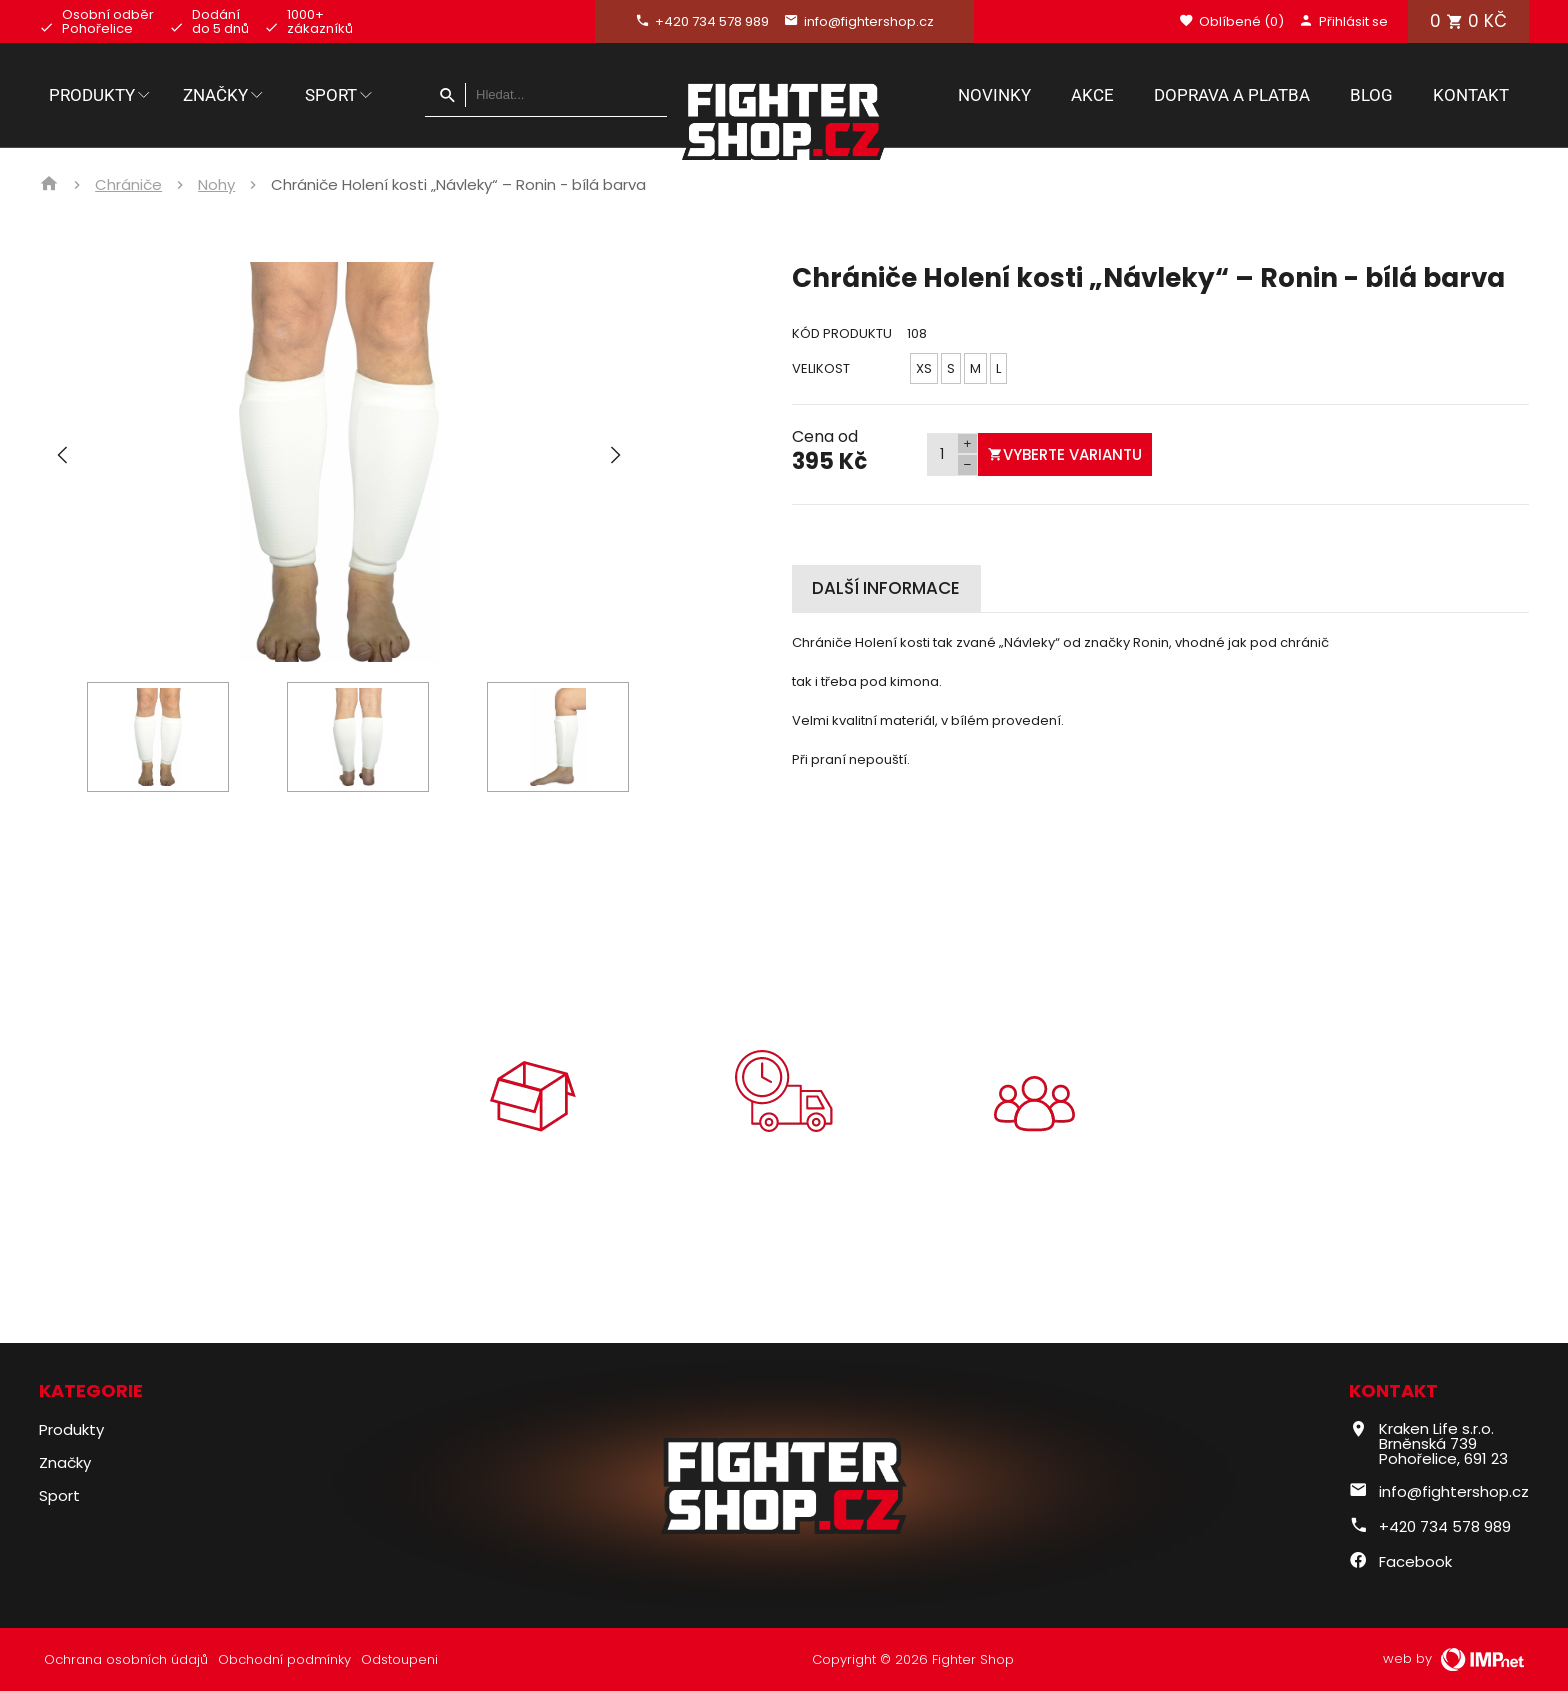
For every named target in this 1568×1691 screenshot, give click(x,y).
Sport (340, 95)
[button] (615, 462)
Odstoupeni (399, 1659)
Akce (1092, 95)
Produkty (101, 95)
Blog (1371, 95)
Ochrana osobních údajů (126, 1659)
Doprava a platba (1232, 95)
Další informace (886, 588)
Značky (224, 95)
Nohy (216, 185)
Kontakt (1471, 95)
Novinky (994, 95)
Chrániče (128, 185)
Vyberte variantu (1065, 454)
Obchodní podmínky (284, 1659)
